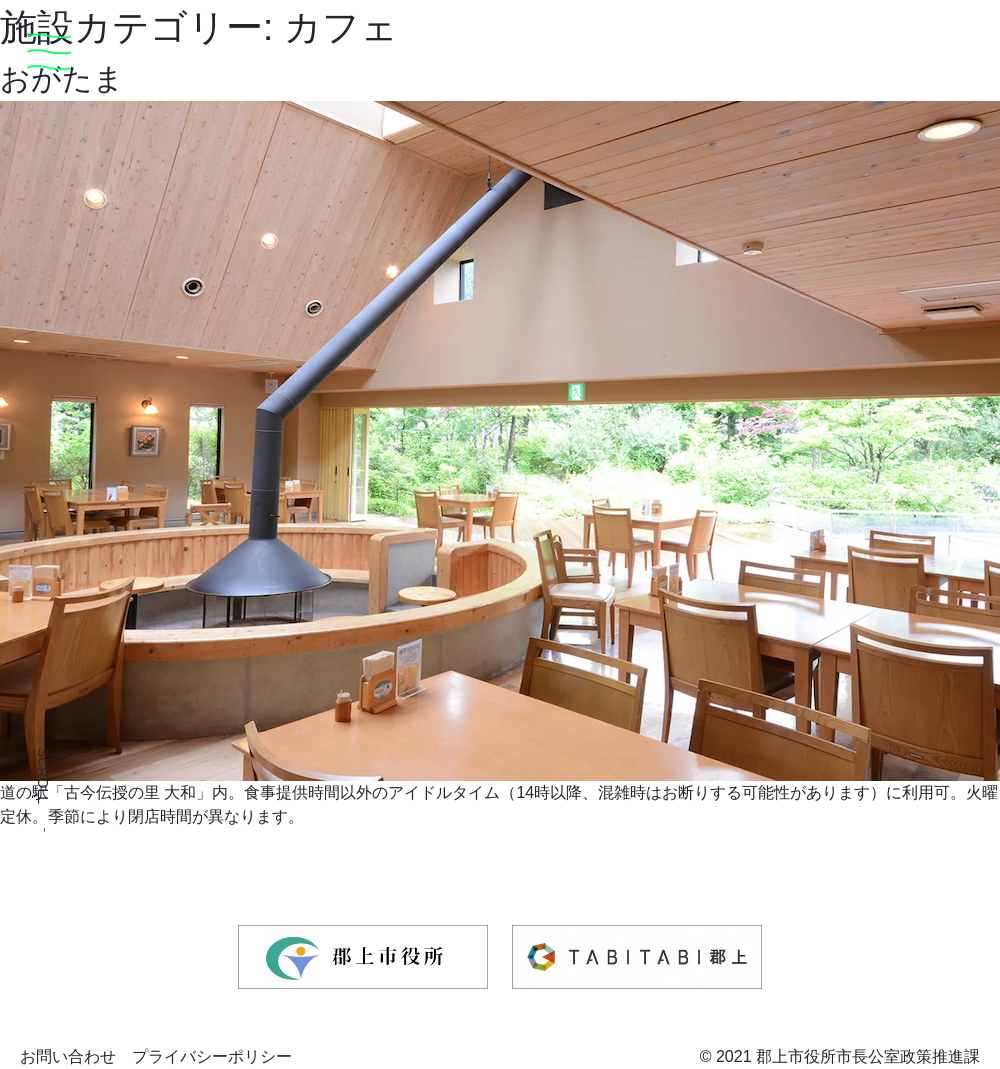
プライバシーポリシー (212, 1056)
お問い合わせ (68, 1056)
